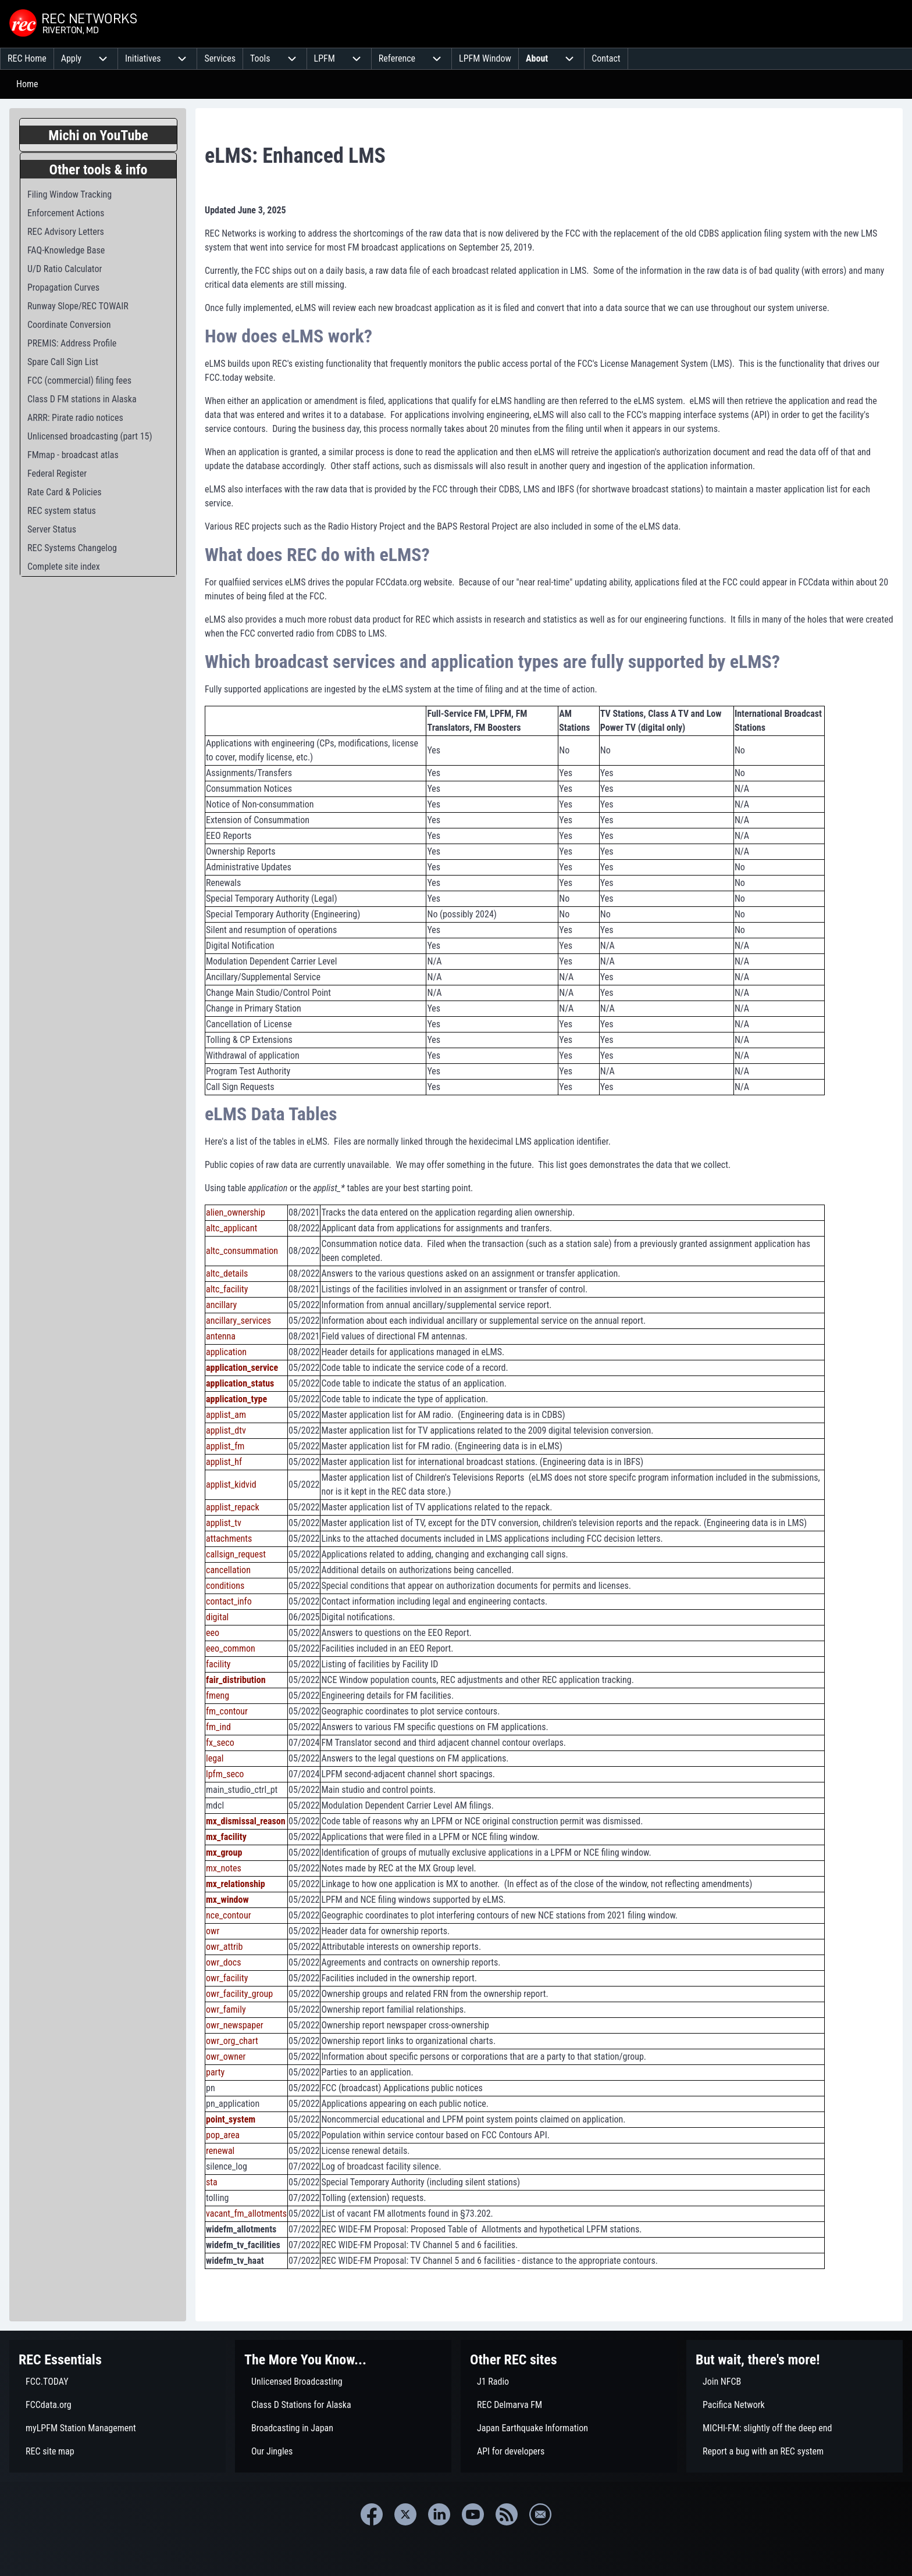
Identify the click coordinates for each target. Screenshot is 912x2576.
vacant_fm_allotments (246, 2213)
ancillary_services (238, 1320)
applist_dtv (226, 1430)
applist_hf (224, 1461)
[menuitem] (27, 58)
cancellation (228, 1569)
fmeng (217, 1695)
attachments (229, 1538)
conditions (225, 1585)
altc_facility (227, 1289)
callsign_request (236, 1554)
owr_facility (227, 1978)
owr (212, 1931)
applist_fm (225, 1446)
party (215, 2072)
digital (217, 1617)
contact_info (229, 1601)
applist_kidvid (231, 1484)
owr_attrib (224, 1946)
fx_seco (220, 1742)
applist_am (226, 1414)
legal (214, 1758)
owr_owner (225, 2056)
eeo (212, 1632)
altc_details (227, 1273)
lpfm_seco (225, 1774)
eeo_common (230, 1648)
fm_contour (227, 1711)
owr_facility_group (239, 1993)
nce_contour (228, 1915)
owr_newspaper (234, 2025)
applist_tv (223, 1522)
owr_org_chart (232, 2040)
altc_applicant (231, 1228)
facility (218, 1664)
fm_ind (218, 1726)
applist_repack (232, 1507)
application (226, 1351)
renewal (220, 2150)
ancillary (221, 1304)
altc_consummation (242, 1250)
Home (27, 84)
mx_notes (223, 1868)
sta (212, 2182)
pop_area (223, 2135)
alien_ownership (235, 1212)
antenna (221, 1336)
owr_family (226, 2009)
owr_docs (223, 1962)
